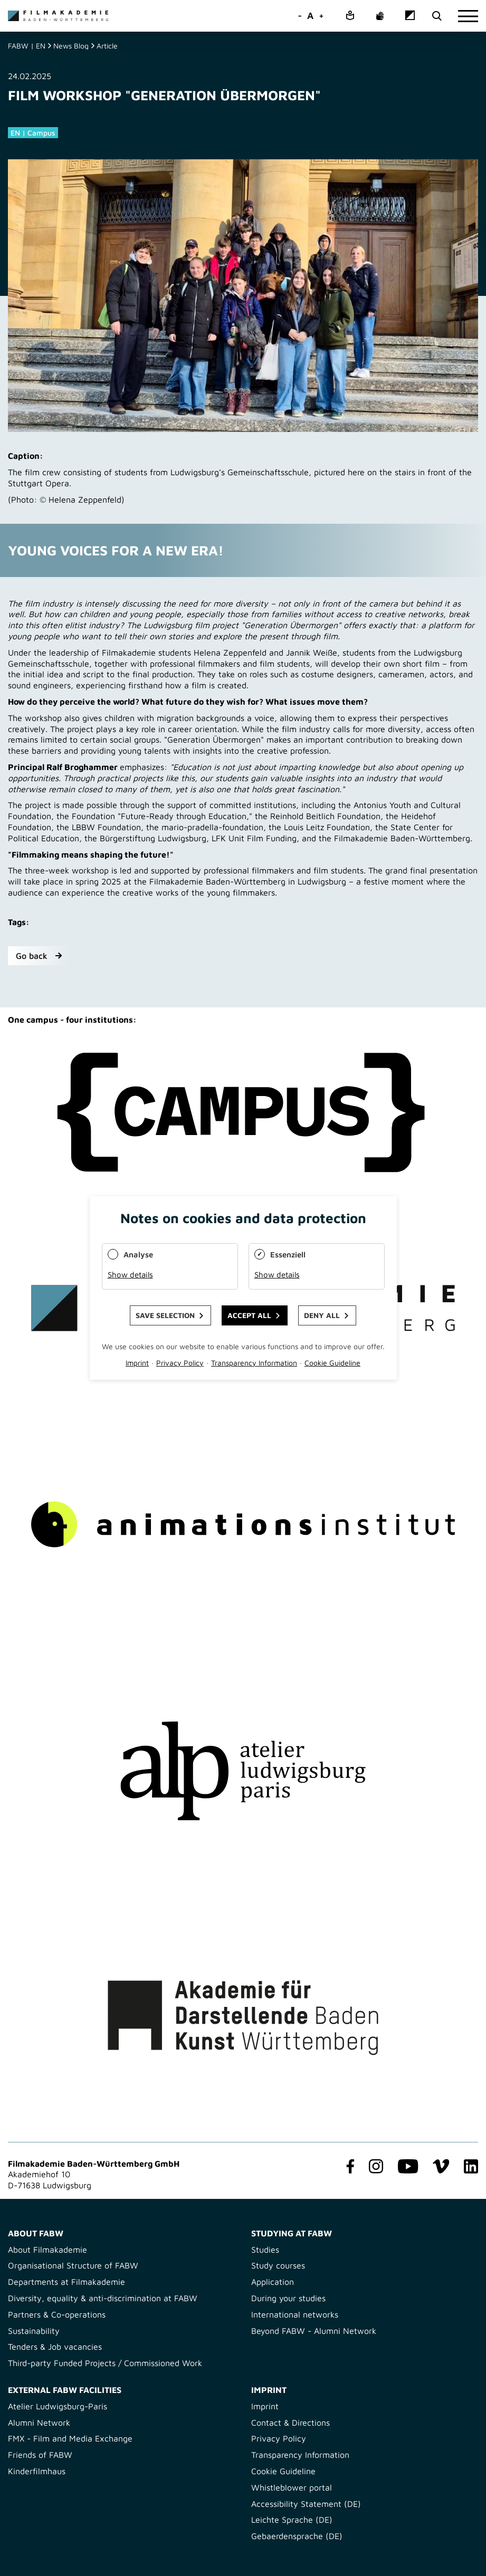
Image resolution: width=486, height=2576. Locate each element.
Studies (265, 2249)
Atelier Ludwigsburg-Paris (57, 2406)
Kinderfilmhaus (36, 2471)
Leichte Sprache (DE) (291, 2519)
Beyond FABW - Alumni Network (313, 2330)
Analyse (138, 1254)
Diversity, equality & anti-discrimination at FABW (102, 2298)
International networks (294, 2314)
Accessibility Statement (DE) (306, 2503)
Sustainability (34, 2330)
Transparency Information (300, 2454)
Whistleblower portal (291, 2487)
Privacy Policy (278, 2438)
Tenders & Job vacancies (55, 2346)
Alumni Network (39, 2422)
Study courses (278, 2265)
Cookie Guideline (283, 2471)
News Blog (71, 45)
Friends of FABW (40, 2454)
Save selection (165, 1315)
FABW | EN (26, 45)
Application (272, 2281)
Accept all (249, 1315)
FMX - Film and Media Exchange (70, 2438)
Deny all (322, 1315)
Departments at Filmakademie (66, 2281)
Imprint (265, 2406)
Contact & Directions (290, 2422)
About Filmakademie (47, 2249)
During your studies (288, 2298)
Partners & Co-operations (57, 2314)
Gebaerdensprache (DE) (296, 2536)
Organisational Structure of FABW (73, 2265)
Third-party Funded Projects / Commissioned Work (105, 2363)
